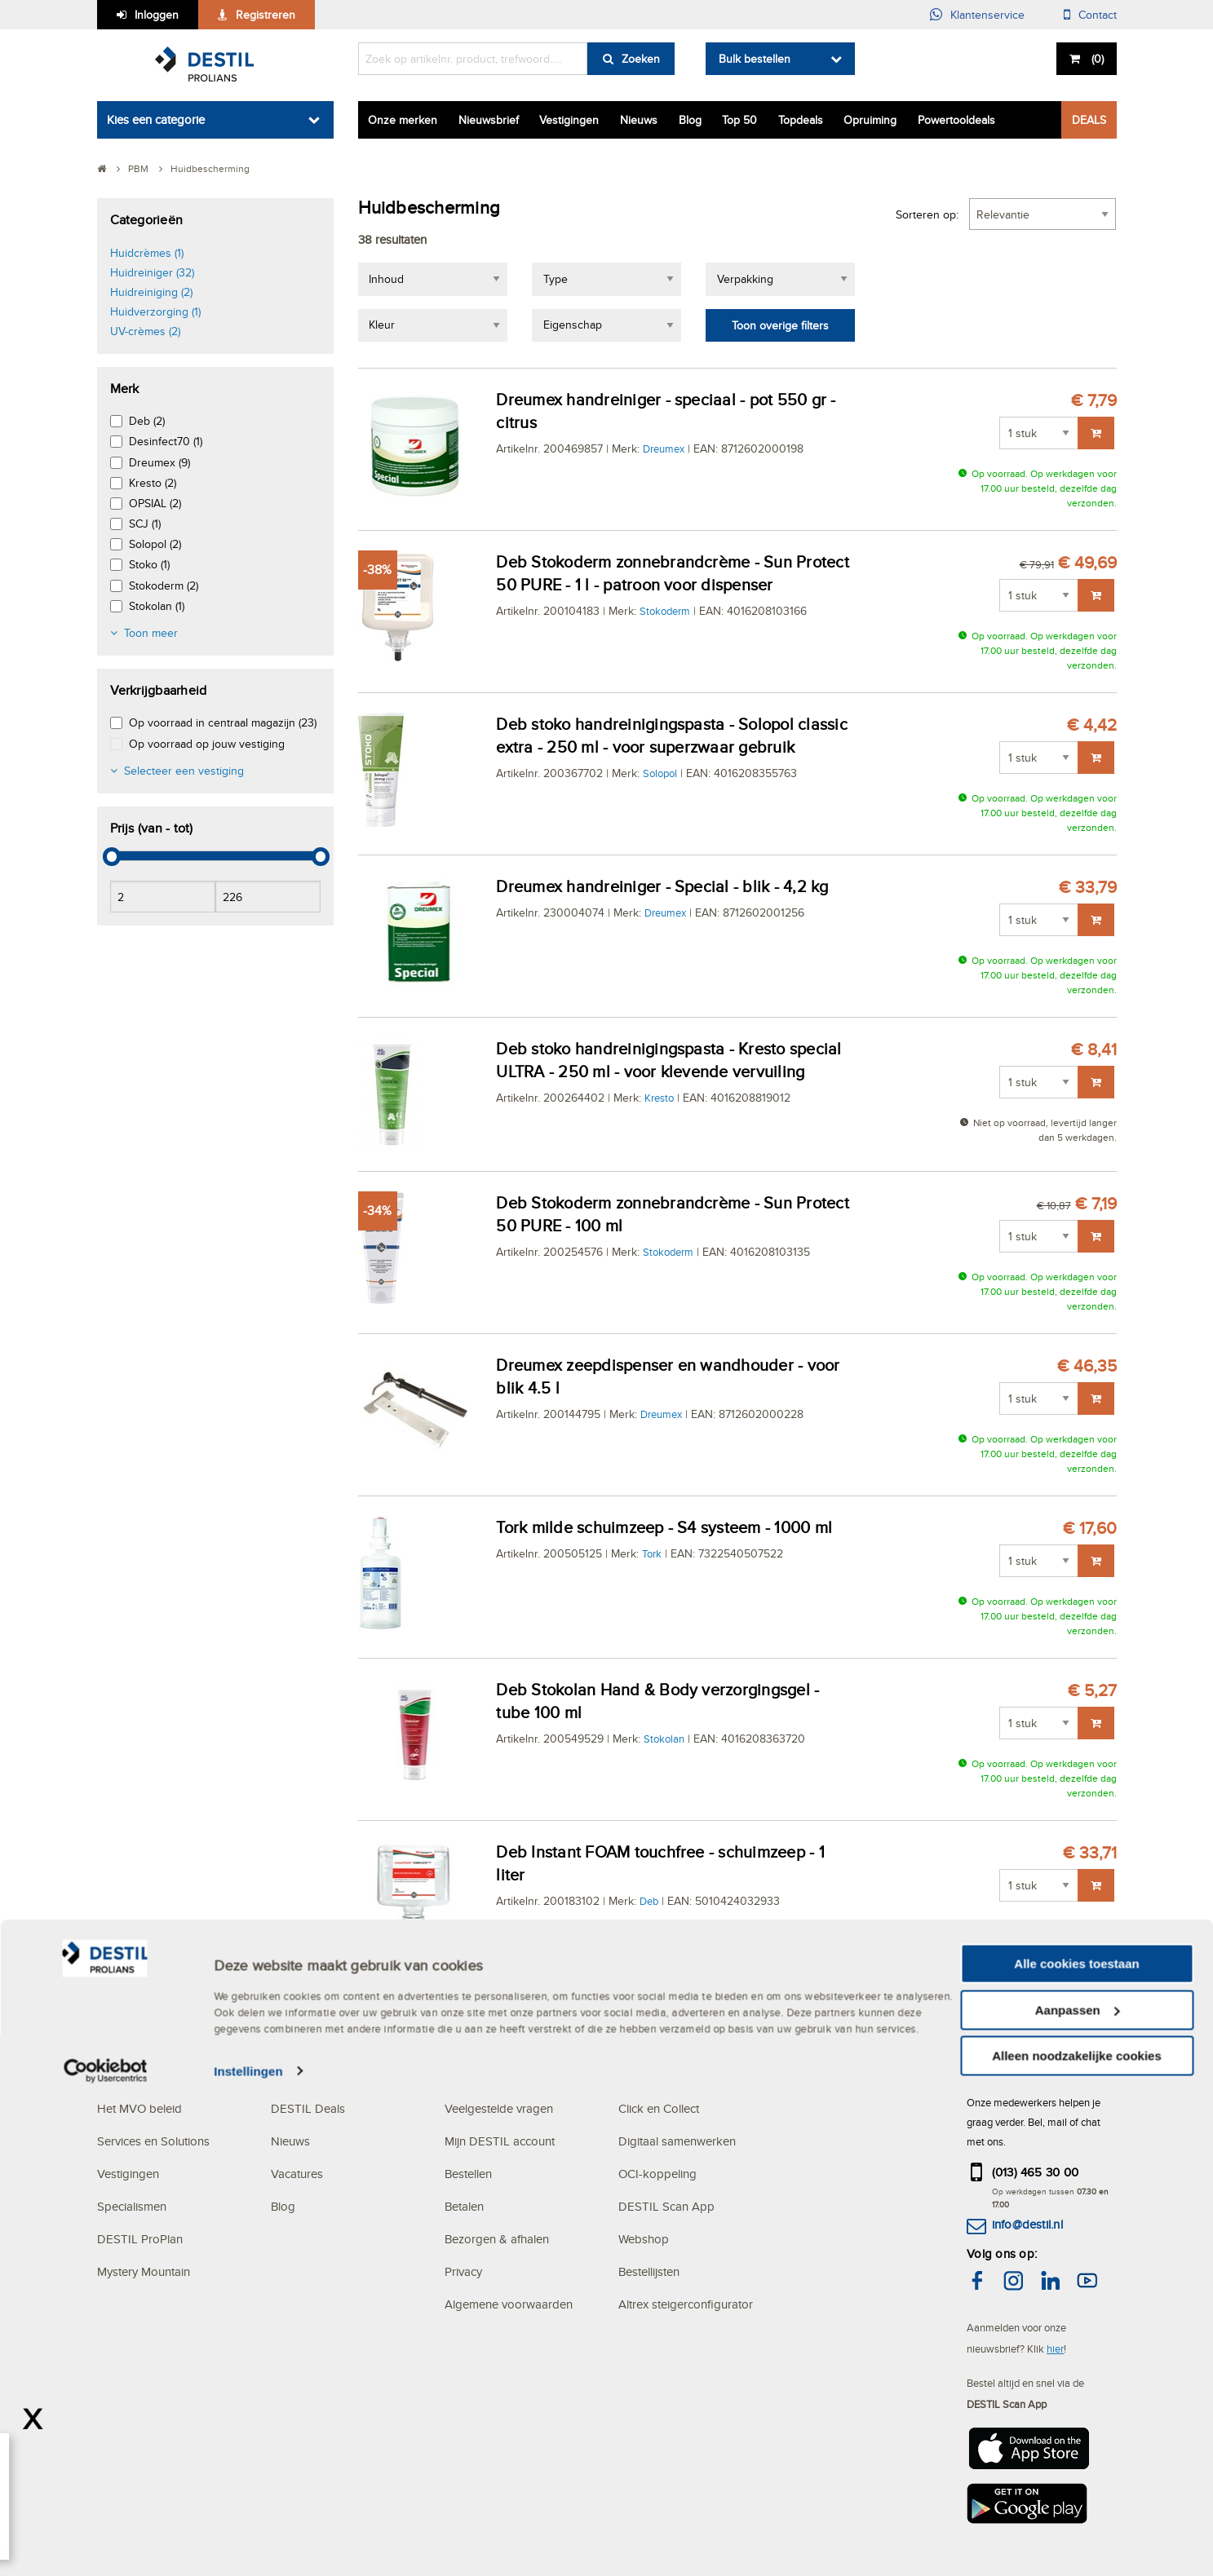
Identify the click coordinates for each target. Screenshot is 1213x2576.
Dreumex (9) (159, 462)
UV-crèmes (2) (145, 331)
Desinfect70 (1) (165, 441)
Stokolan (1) (156, 606)
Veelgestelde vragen (499, 2108)
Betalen (464, 2206)
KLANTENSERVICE (498, 2075)
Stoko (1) (149, 564)
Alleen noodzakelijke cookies (1077, 2544)
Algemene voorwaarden (509, 2304)
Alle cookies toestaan (1076, 2452)
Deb (649, 1900)
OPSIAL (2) (155, 503)
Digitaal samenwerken (677, 2141)
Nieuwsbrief (488, 120)
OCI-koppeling (657, 2173)
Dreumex (663, 448)
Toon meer (151, 633)
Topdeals (800, 120)
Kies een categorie (156, 119)
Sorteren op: (927, 214)
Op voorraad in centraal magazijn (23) (223, 722)
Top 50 (739, 120)
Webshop (643, 2238)
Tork (652, 1553)
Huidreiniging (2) (151, 292)
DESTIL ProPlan (140, 2238)
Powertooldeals (956, 120)
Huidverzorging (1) (155, 311)
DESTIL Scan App (666, 2206)
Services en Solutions (153, 2141)
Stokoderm (665, 610)
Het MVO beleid (139, 2108)
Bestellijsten (649, 2271)
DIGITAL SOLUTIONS (678, 2075)
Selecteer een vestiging (184, 770)
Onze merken (402, 120)
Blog (690, 120)
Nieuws (638, 120)
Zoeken (641, 59)
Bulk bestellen (754, 59)
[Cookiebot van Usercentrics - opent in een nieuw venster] (105, 2559)
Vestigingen (569, 120)
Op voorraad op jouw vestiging (207, 744)
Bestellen (468, 2173)
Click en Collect (658, 2108)
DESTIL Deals (308, 2108)
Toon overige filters (780, 325)
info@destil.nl (1027, 2224)
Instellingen (248, 2559)
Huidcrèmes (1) (147, 253)
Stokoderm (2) (163, 585)
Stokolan (664, 1738)
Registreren (265, 15)
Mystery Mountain (143, 2271)
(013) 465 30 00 (1035, 2172)
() (1096, 59)
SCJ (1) (145, 523)
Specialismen (131, 2206)
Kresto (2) (152, 483)
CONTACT (995, 2075)
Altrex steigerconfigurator (685, 2304)
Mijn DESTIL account (500, 2141)
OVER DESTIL (136, 2075)
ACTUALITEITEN (318, 2075)
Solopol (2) (155, 544)
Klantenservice (987, 15)
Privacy (463, 2271)
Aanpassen (1077, 2498)
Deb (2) (147, 421)
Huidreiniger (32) (152, 272)
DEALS (1089, 120)
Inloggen (157, 15)
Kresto (659, 1097)
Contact (1097, 15)
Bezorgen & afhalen (497, 2238)
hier (1055, 2348)
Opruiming (869, 120)
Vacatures (297, 2173)
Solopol (660, 773)
